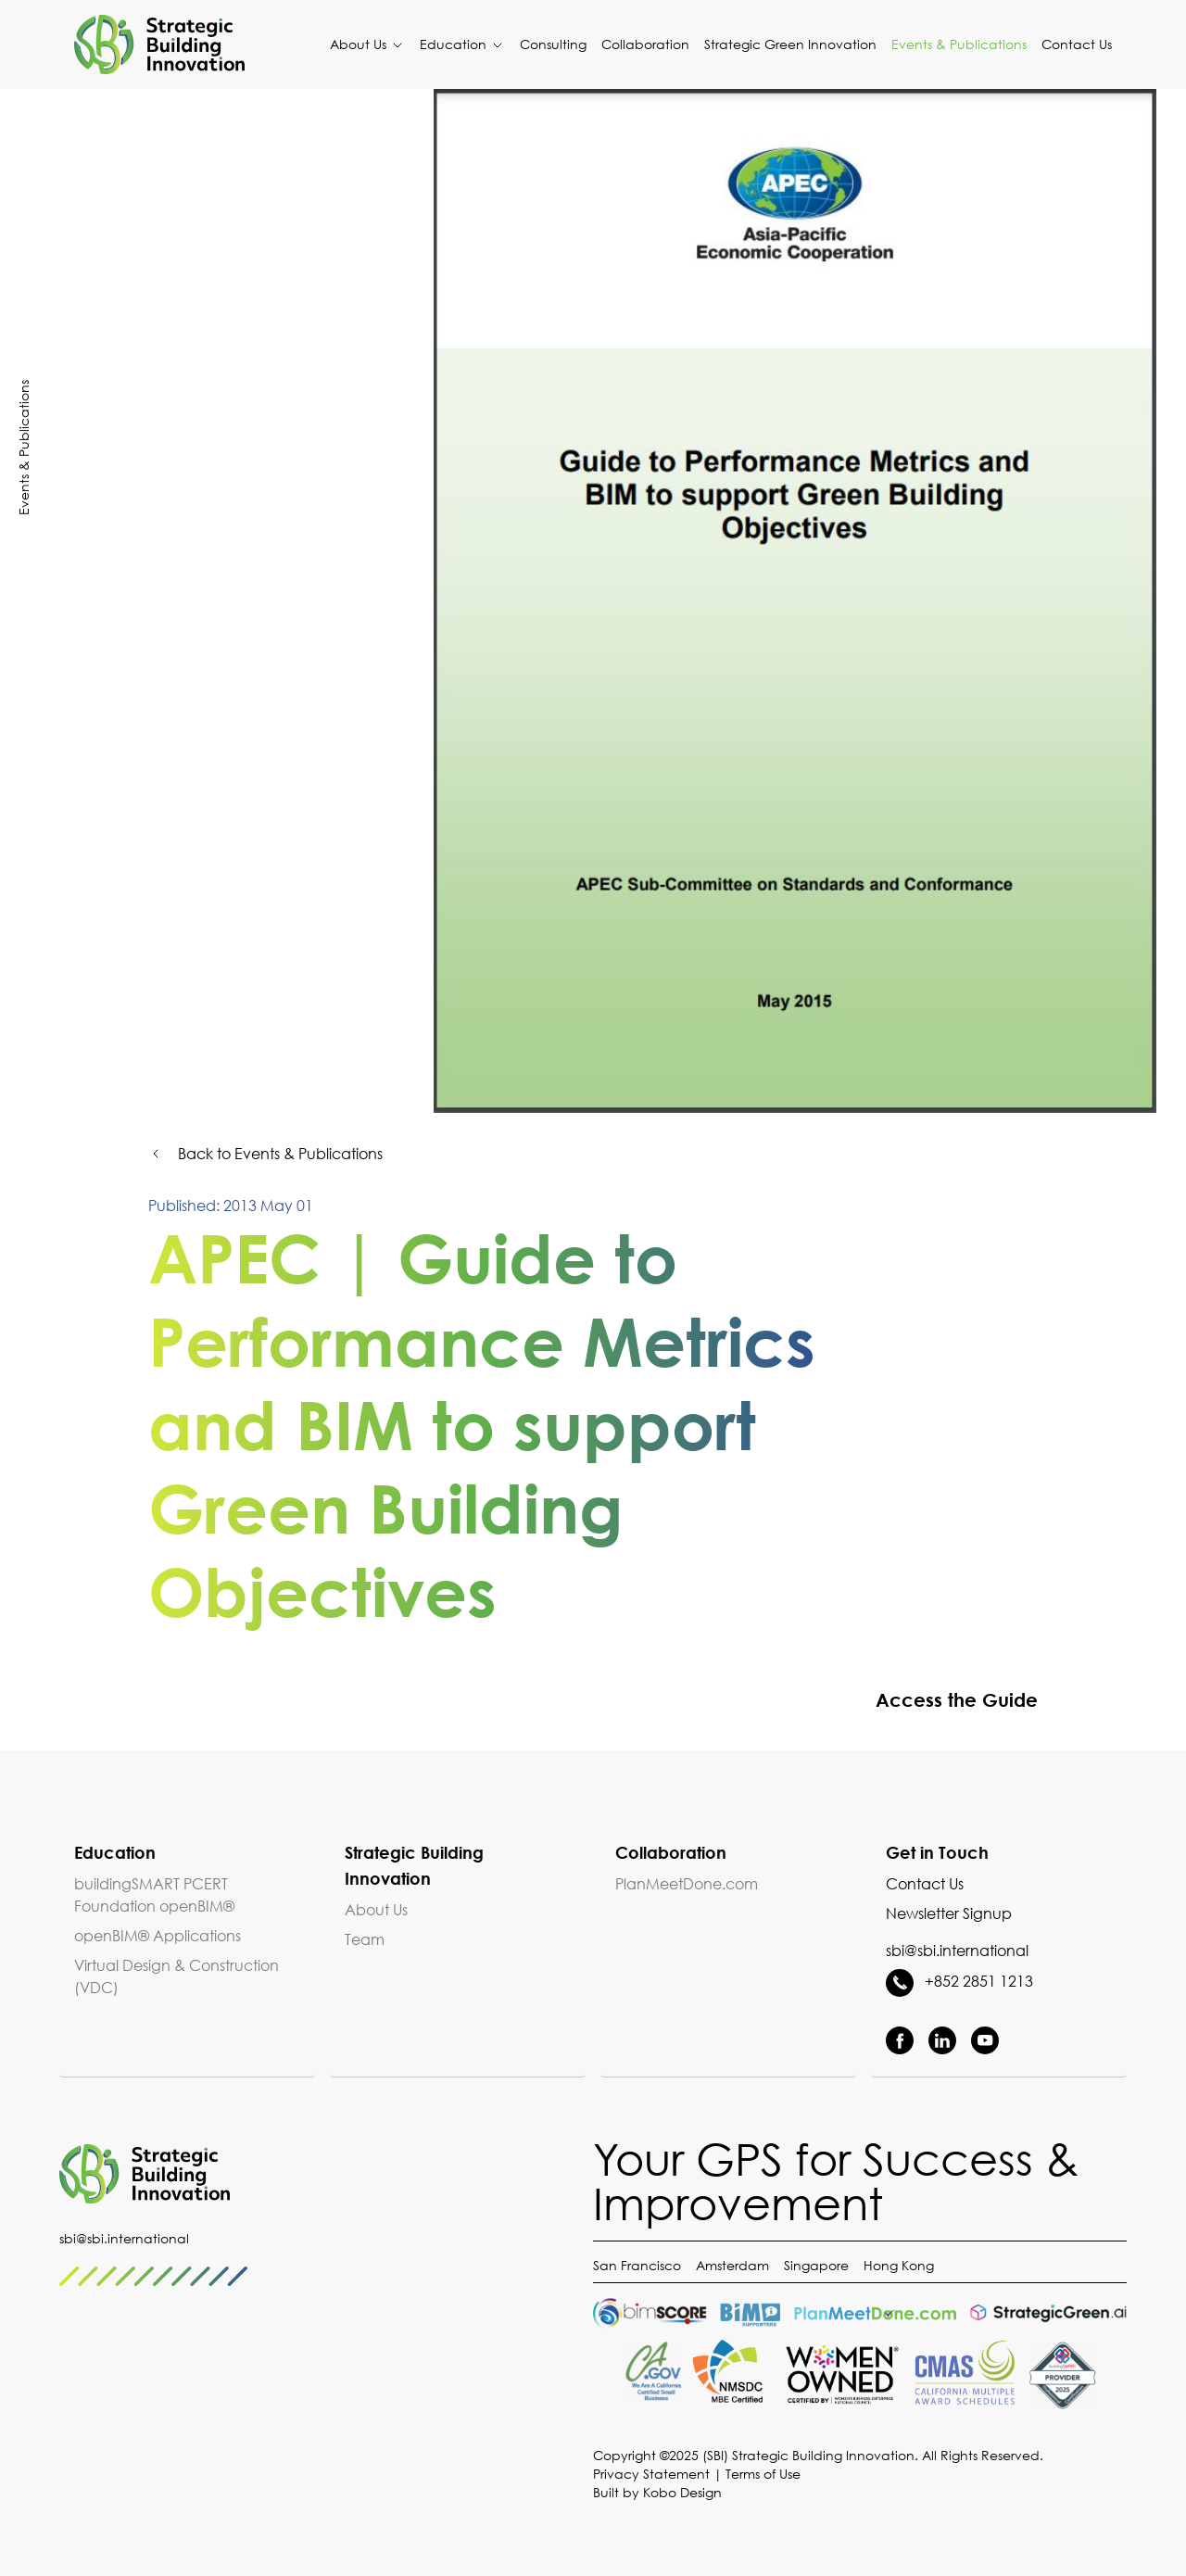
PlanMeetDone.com (686, 1884)
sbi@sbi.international (957, 1950)
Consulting (553, 44)
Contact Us (1076, 44)
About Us (367, 44)
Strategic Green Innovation (790, 44)
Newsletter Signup (949, 1913)
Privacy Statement (651, 2473)
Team (365, 1939)
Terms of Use (763, 2473)
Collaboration (645, 44)
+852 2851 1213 (959, 1981)
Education (462, 44)
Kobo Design (682, 2492)
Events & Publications (959, 44)
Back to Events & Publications (265, 1153)
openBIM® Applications (157, 1935)
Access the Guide (927, 1699)
